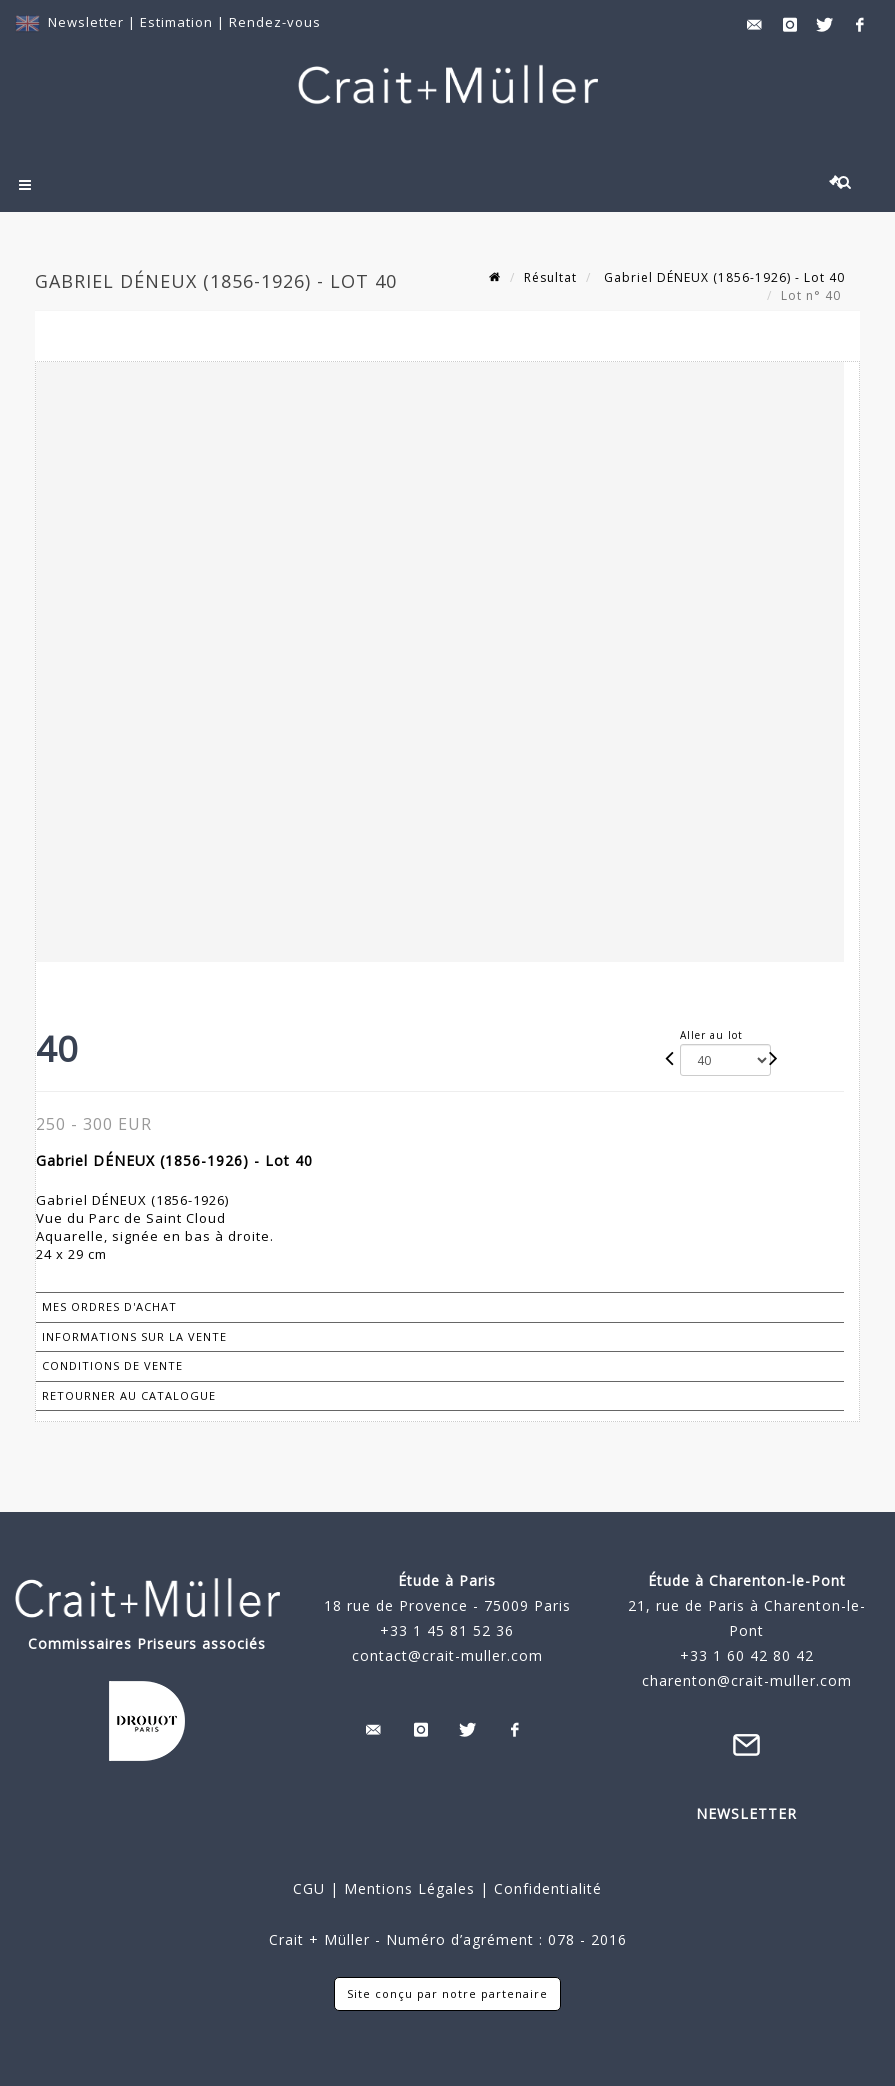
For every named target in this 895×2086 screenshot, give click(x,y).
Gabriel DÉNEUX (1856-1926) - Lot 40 (722, 277)
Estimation (178, 22)
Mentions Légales (409, 1888)
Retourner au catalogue (129, 1395)
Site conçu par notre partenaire (447, 1993)
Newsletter (86, 22)
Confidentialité (545, 1888)
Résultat (550, 277)
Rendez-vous (275, 22)
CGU (309, 1888)
